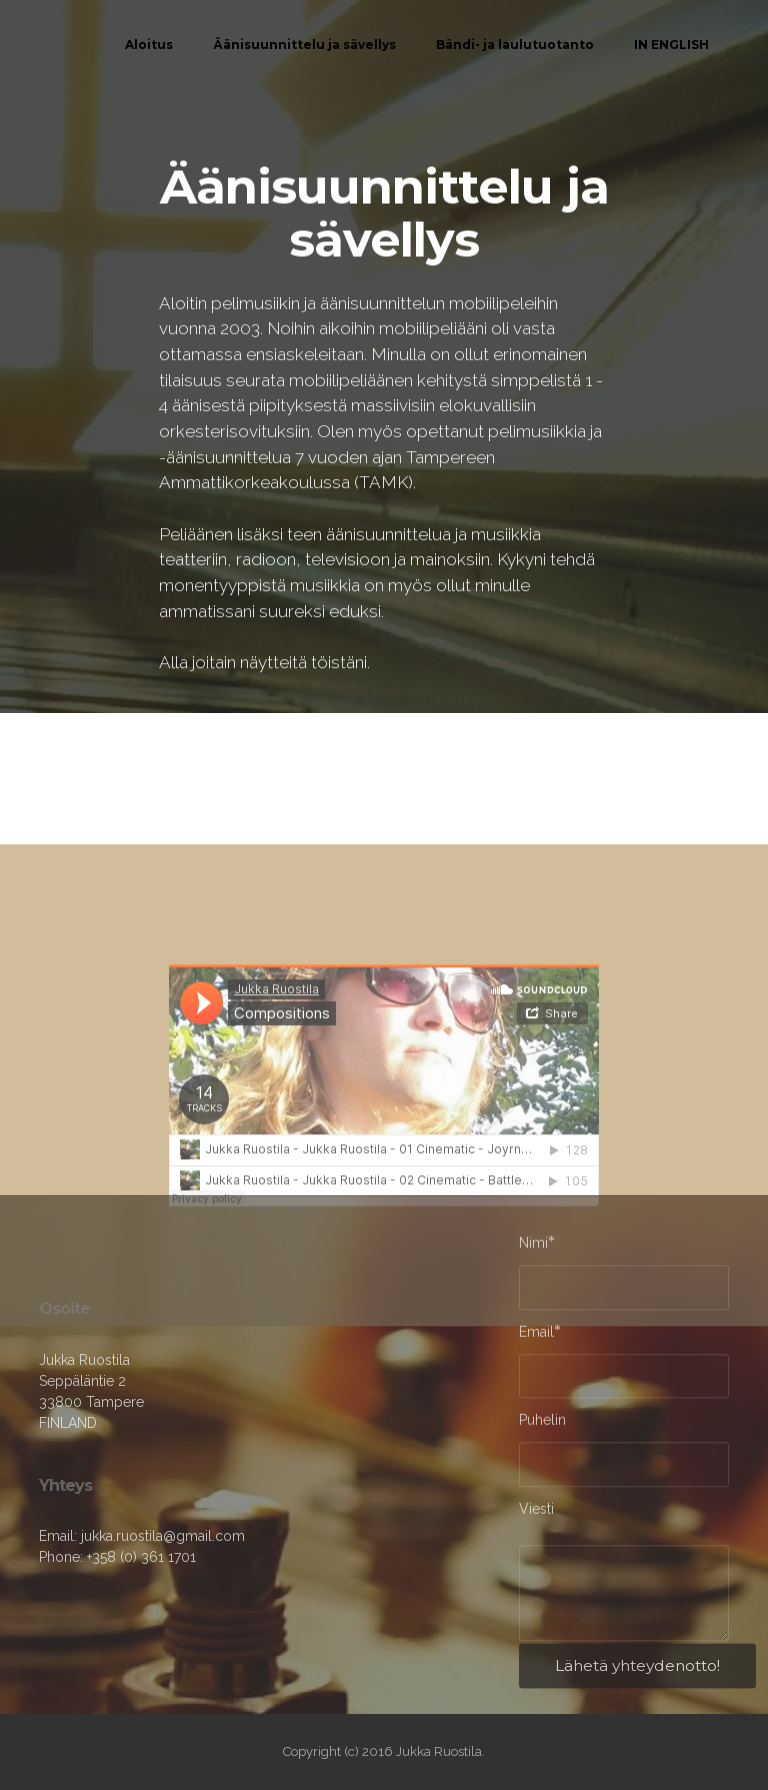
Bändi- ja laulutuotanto (515, 44)
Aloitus (149, 44)
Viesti (536, 1513)
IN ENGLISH (671, 44)
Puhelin (542, 1424)
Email (536, 1334)
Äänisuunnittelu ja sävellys (304, 44)
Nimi (533, 1245)
